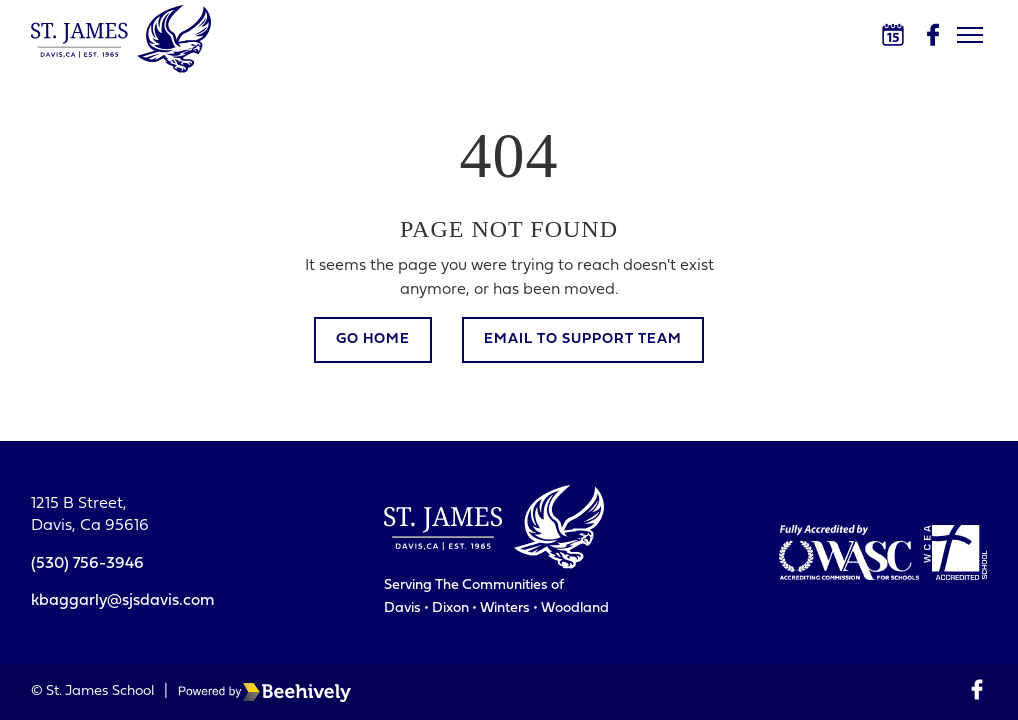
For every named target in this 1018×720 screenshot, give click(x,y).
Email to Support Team (583, 339)
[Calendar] (893, 35)
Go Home (373, 339)
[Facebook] (933, 35)
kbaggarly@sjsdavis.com (122, 601)
